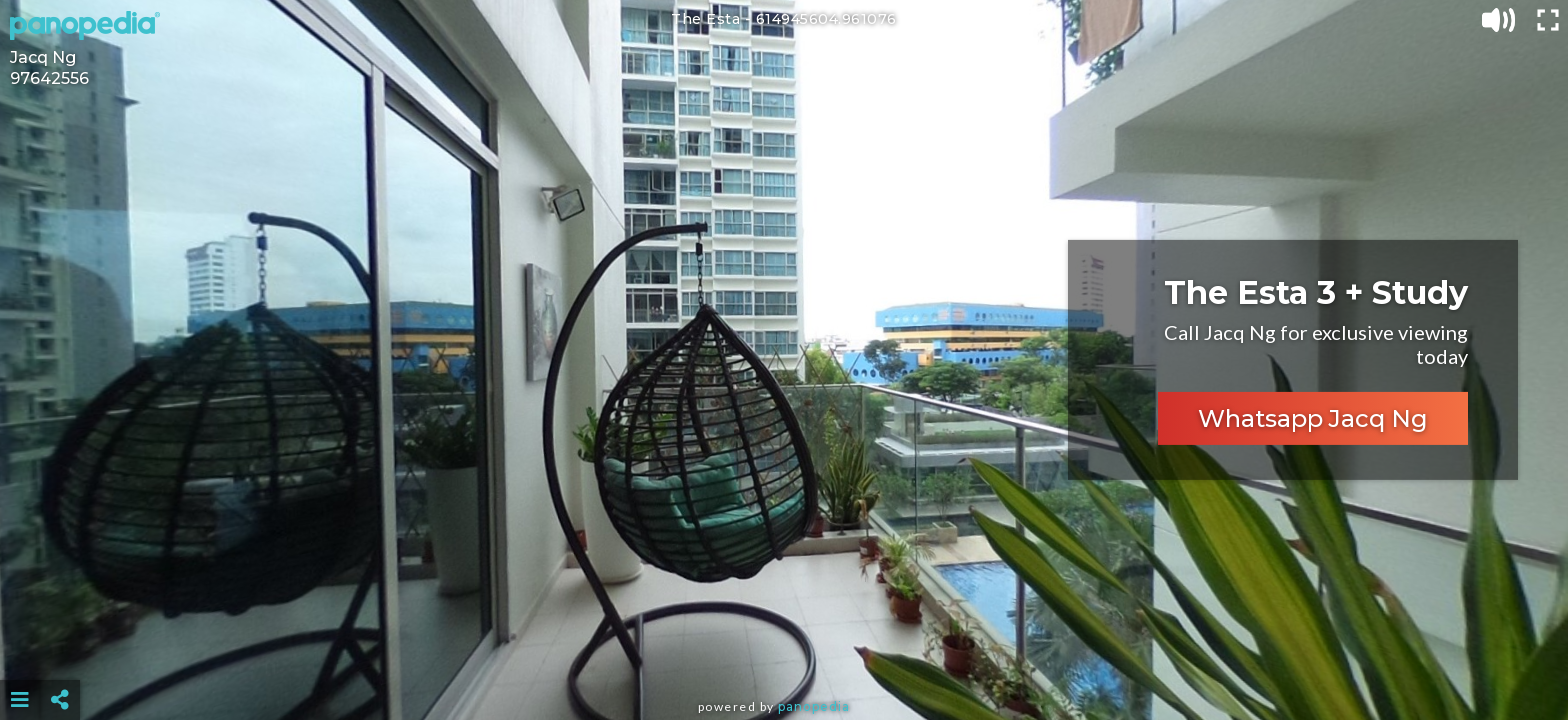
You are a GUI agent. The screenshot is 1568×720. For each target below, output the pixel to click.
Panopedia (814, 706)
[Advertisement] (784, 650)
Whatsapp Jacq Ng (1313, 418)
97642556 (49, 78)
